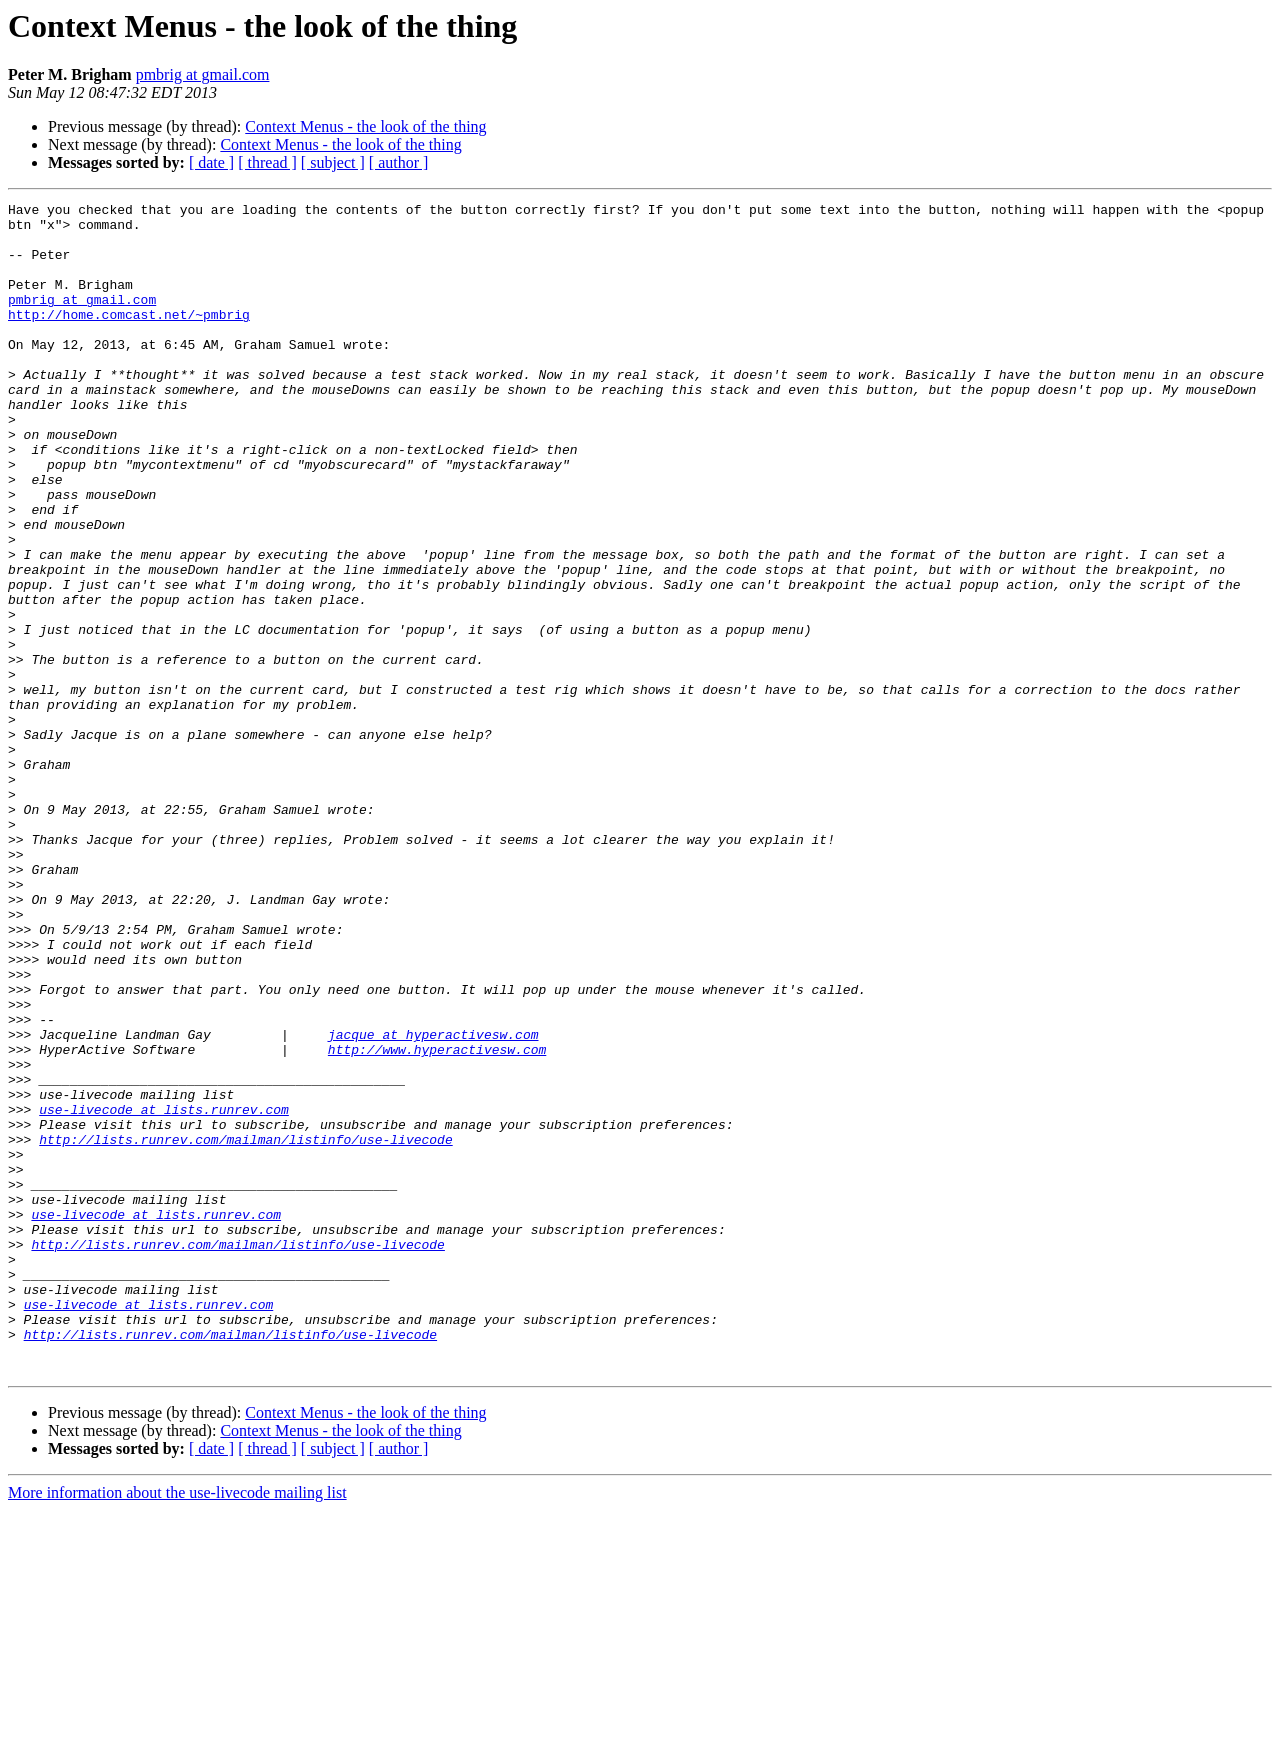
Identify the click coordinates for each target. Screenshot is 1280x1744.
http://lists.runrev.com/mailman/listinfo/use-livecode (245, 1328)
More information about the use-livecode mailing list (177, 1726)
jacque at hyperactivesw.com (433, 1202)
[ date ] (211, 162)
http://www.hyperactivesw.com (437, 1220)
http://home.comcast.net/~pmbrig (129, 338)
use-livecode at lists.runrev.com (164, 1292)
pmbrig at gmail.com (203, 74)
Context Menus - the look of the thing (365, 126)
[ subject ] (333, 162)
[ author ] (399, 162)
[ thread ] (267, 162)
